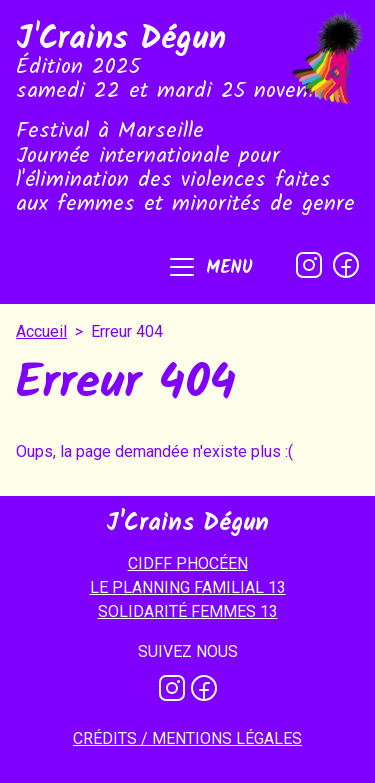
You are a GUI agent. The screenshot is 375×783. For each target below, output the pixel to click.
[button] (209, 269)
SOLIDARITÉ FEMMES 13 (188, 611)
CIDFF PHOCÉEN (188, 563)
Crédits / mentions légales (187, 738)
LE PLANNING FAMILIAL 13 (188, 587)
